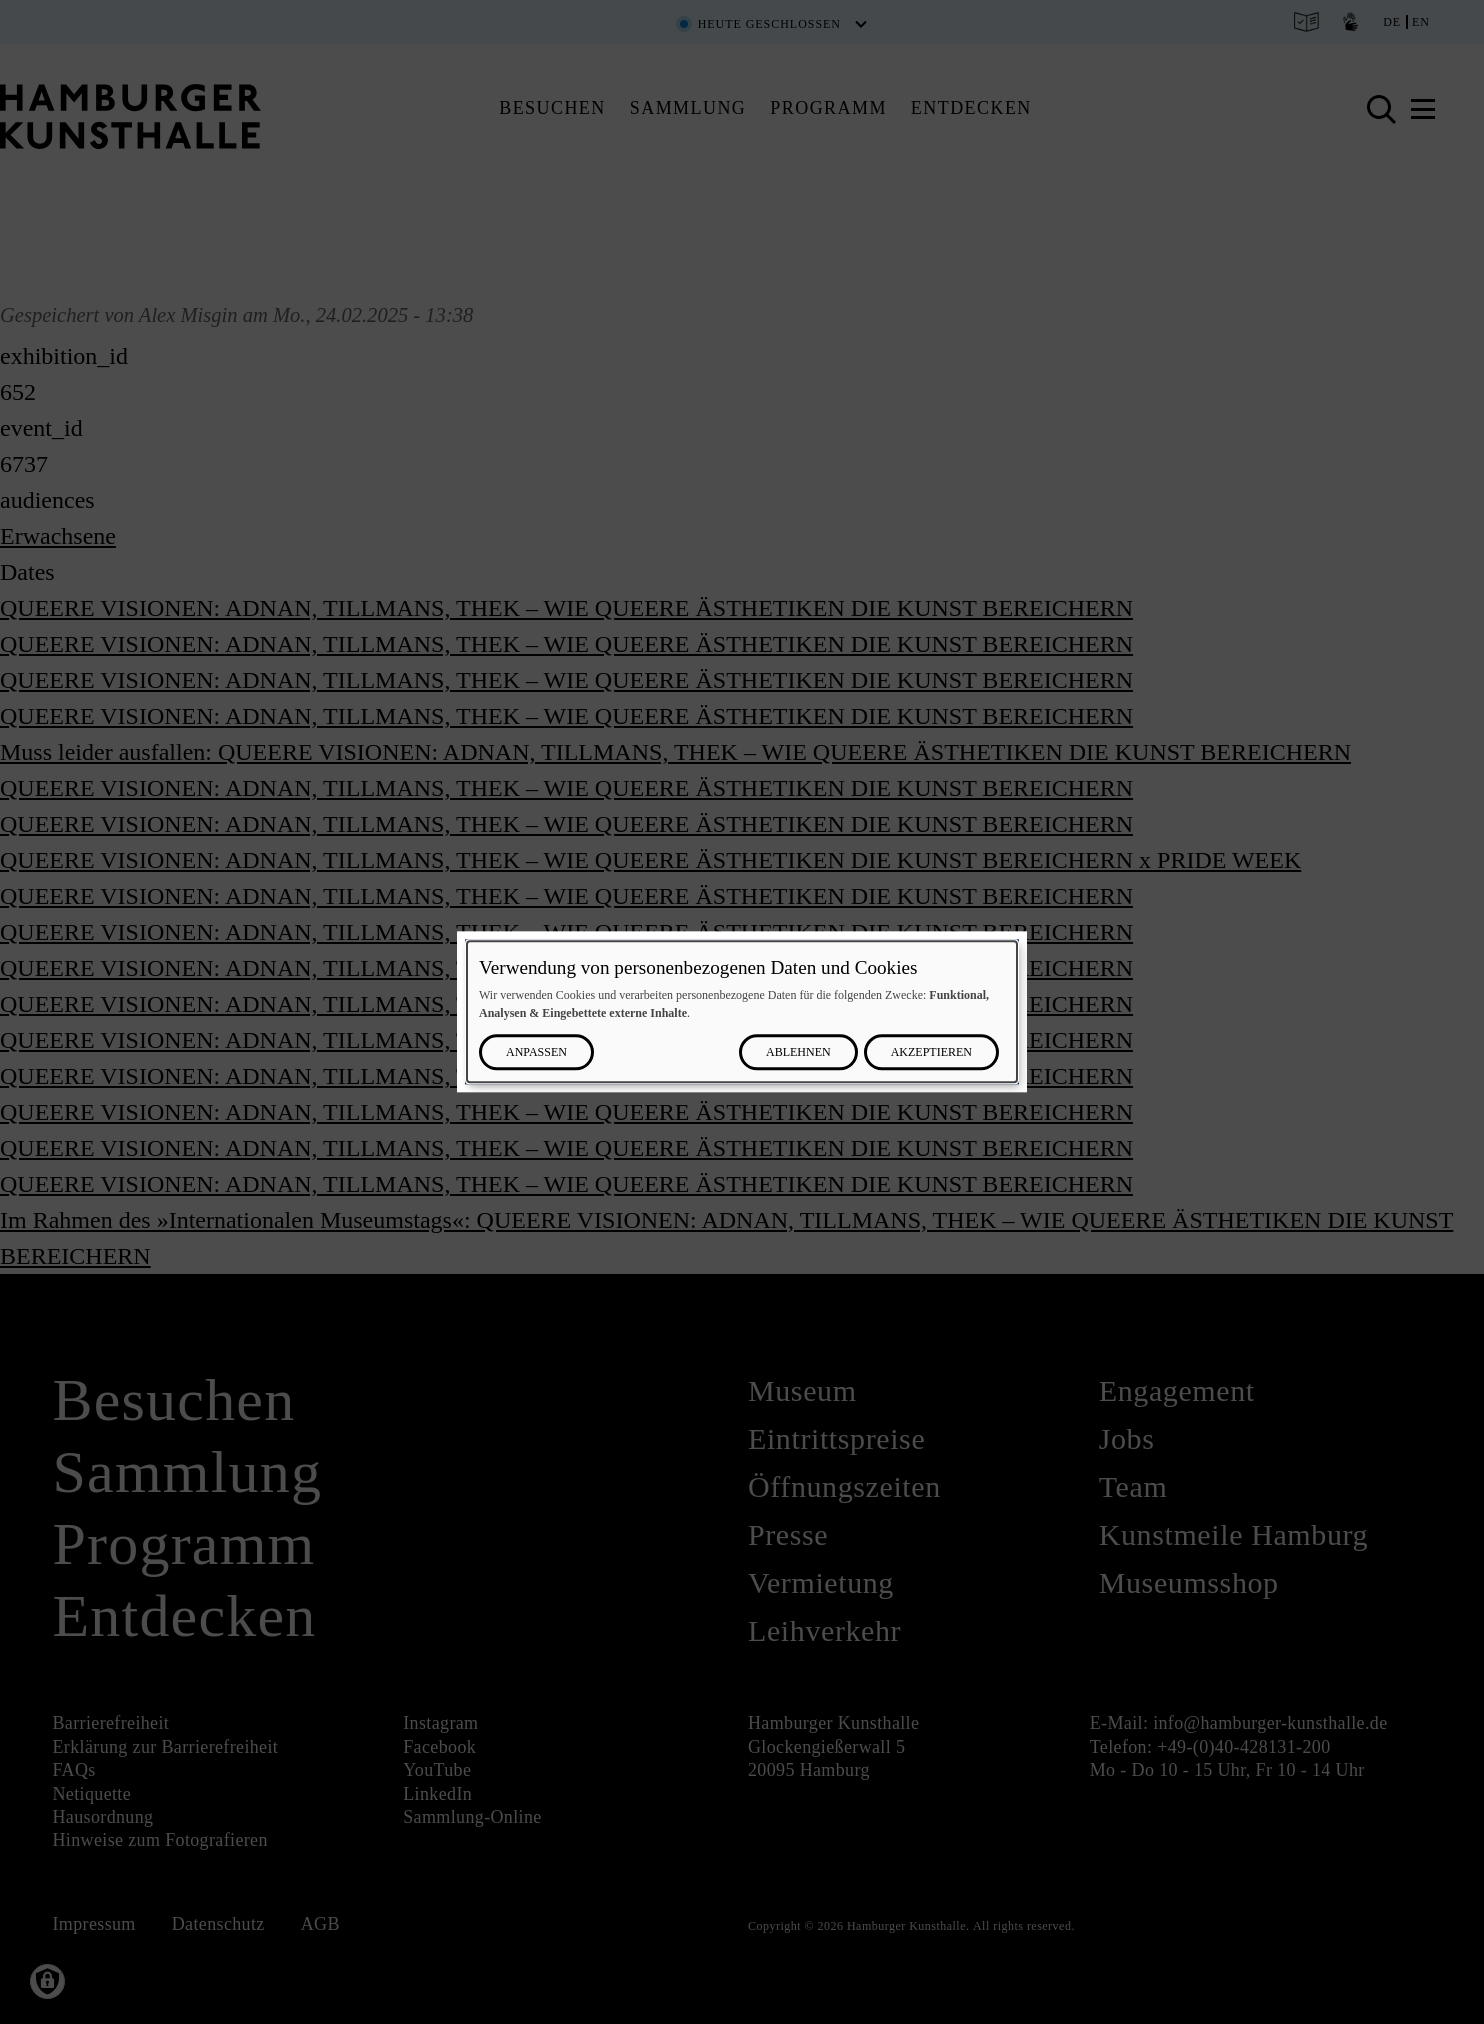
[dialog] (742, 1011)
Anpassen (536, 1053)
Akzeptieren (931, 1053)
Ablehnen (798, 1053)
